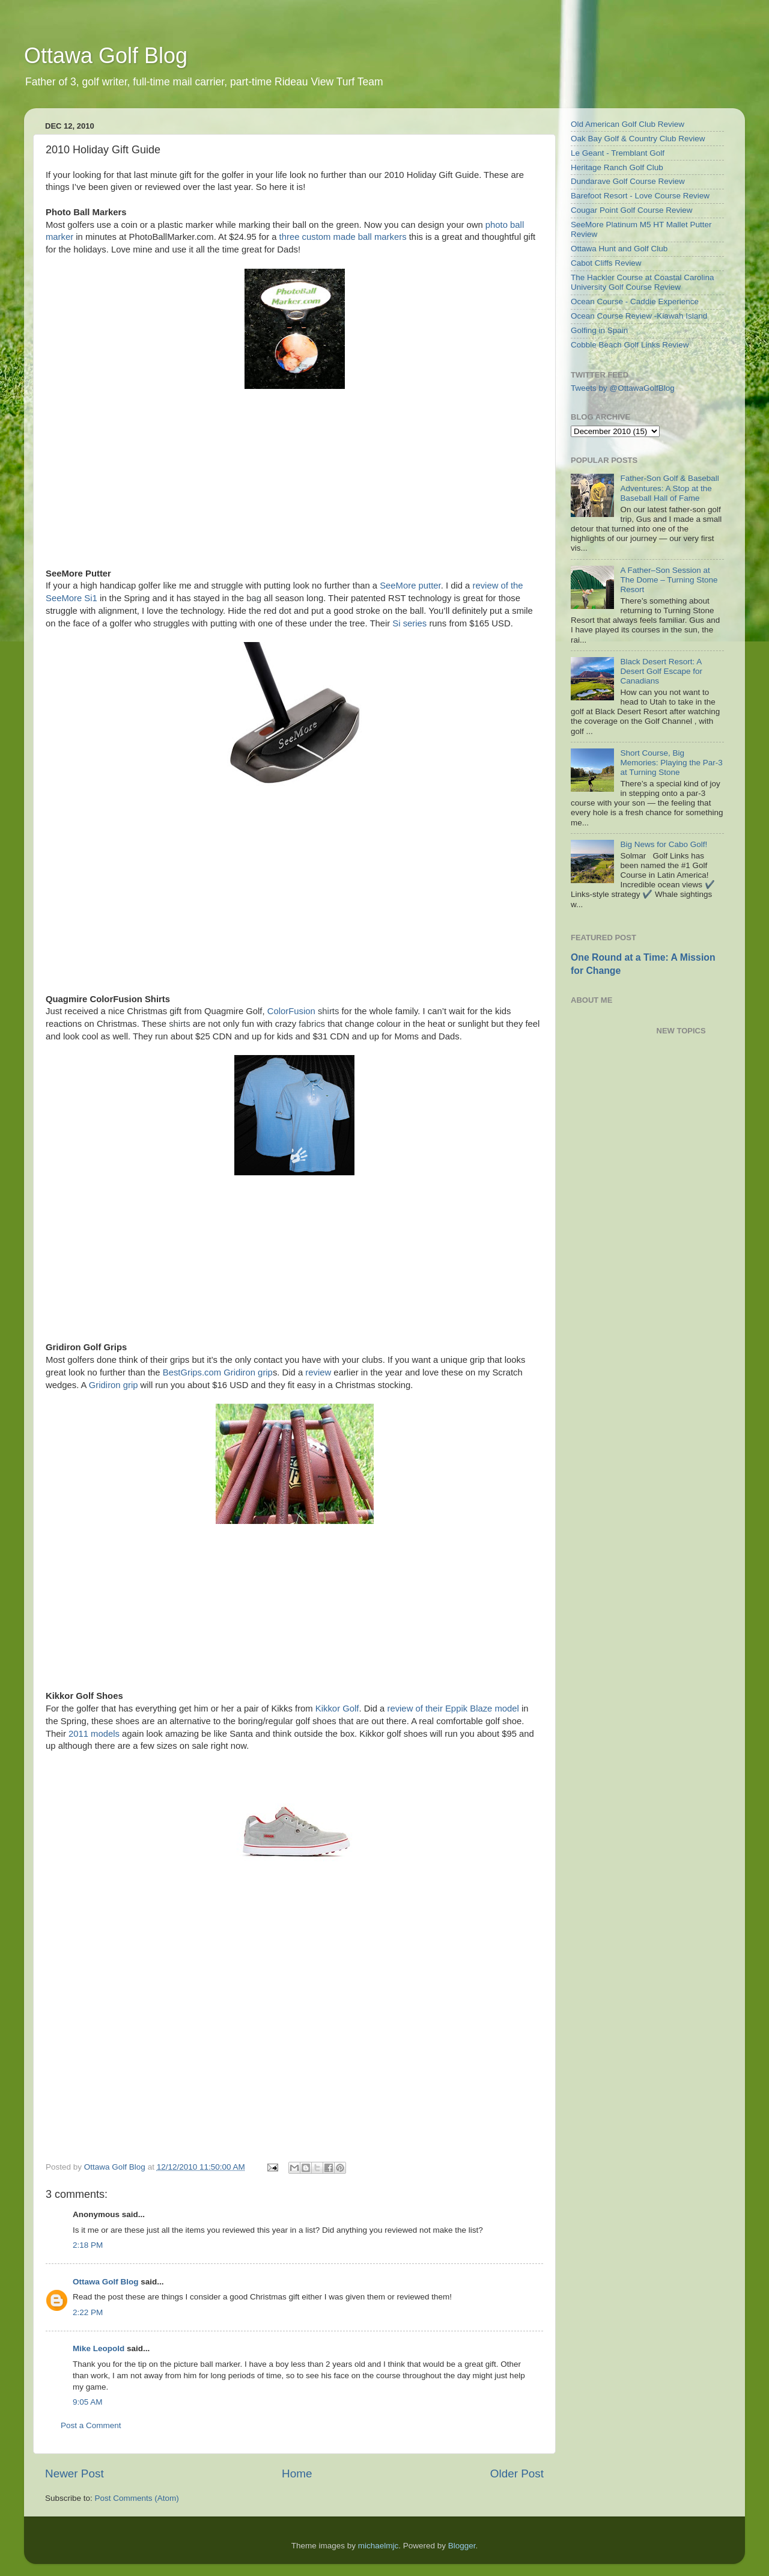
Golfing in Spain (599, 330)
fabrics (312, 1024)
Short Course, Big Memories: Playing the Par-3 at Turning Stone (671, 762)
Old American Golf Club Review (627, 124)
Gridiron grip (113, 1385)
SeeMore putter (410, 585)
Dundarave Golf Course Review (628, 181)
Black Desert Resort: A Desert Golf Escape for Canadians (661, 671)
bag (253, 598)
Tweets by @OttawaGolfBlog (623, 388)
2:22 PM (88, 2312)
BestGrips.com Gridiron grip (218, 1372)
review (318, 1372)
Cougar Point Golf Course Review (632, 210)
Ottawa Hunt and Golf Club (619, 248)
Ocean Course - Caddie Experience (635, 301)
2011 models (94, 1734)
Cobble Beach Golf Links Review (630, 344)
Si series (409, 623)
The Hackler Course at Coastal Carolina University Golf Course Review (642, 282)
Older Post (517, 2473)
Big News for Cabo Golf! (663, 844)
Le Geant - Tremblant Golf (617, 153)
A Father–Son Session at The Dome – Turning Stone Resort (668, 580)
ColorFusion (291, 1011)
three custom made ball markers (343, 237)
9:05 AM (88, 2401)
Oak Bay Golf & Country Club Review (638, 138)
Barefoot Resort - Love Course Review (640, 195)
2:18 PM (88, 2245)
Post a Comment (91, 2425)
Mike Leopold (98, 2348)
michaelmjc (378, 2545)
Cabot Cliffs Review (606, 263)
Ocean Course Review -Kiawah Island (639, 315)
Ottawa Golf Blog (105, 55)
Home (297, 2473)
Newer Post (74, 2473)
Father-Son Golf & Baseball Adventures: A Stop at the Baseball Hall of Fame (669, 488)
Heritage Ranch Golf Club (617, 167)
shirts (328, 1011)
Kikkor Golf (337, 1708)
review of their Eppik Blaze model (452, 1708)
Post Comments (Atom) (137, 2498)
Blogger (462, 2545)
